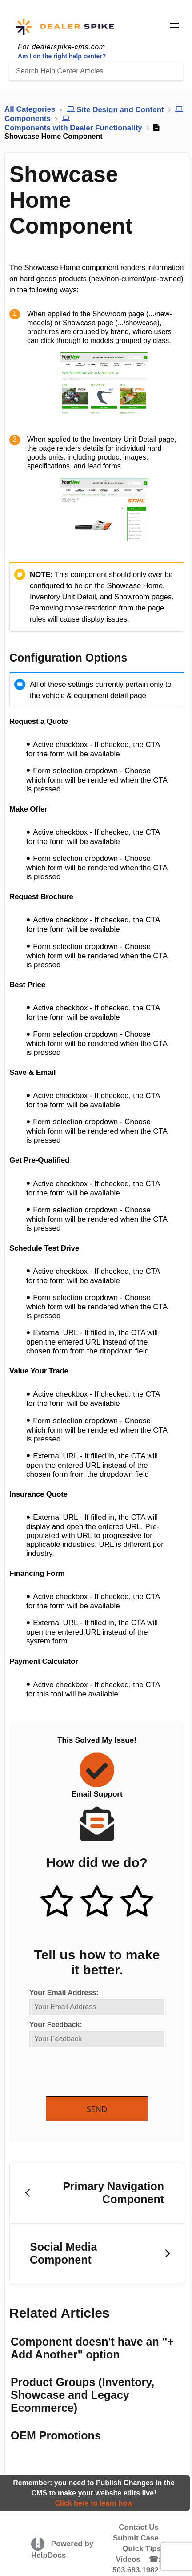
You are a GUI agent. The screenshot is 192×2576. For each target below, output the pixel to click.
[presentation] (96, 2072)
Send (97, 2109)
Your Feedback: (55, 2024)
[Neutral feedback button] (97, 1902)
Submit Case (136, 2538)
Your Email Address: (64, 1992)
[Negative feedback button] (137, 1902)
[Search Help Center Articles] (96, 71)
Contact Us (139, 2527)
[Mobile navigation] (174, 26)
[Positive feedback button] (57, 1902)
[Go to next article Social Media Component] (96, 2253)
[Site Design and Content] (116, 109)
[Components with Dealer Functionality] (74, 123)
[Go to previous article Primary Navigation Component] (96, 2193)
